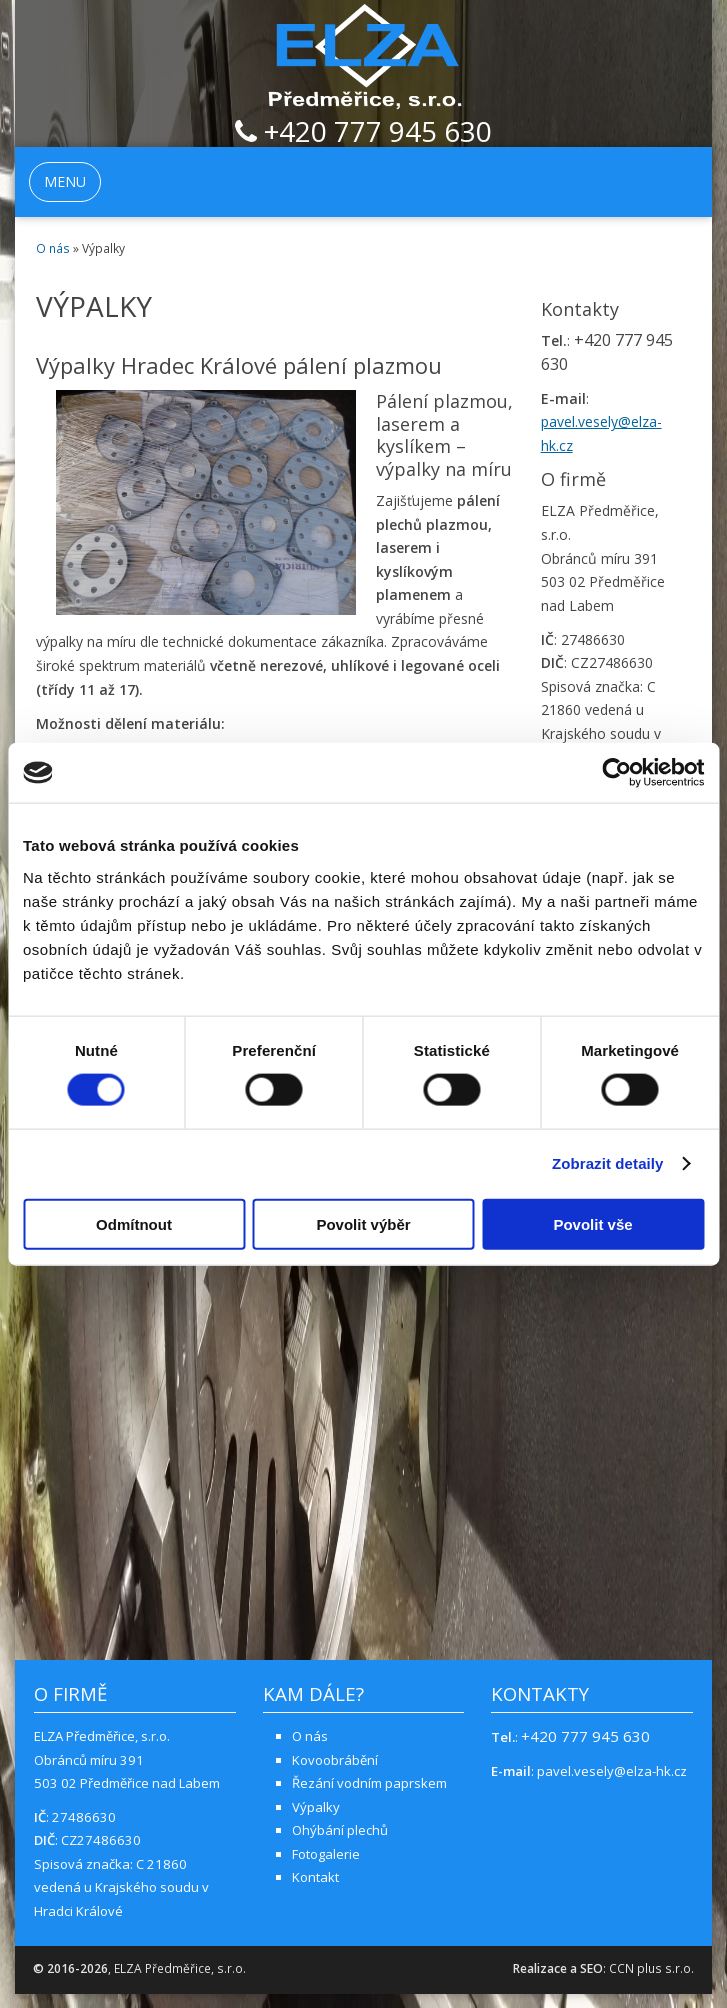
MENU (65, 181)
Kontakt (315, 1877)
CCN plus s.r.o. (651, 1968)
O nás (53, 248)
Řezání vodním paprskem (369, 1783)
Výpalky (316, 1807)
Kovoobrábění (335, 1760)
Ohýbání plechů (340, 1830)
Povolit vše (592, 1223)
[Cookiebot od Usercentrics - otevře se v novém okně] (616, 773)
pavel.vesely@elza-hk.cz (612, 1771)
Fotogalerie (326, 1854)
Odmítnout (134, 1223)
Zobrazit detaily (608, 1163)
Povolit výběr (363, 1223)
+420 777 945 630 (363, 133)
